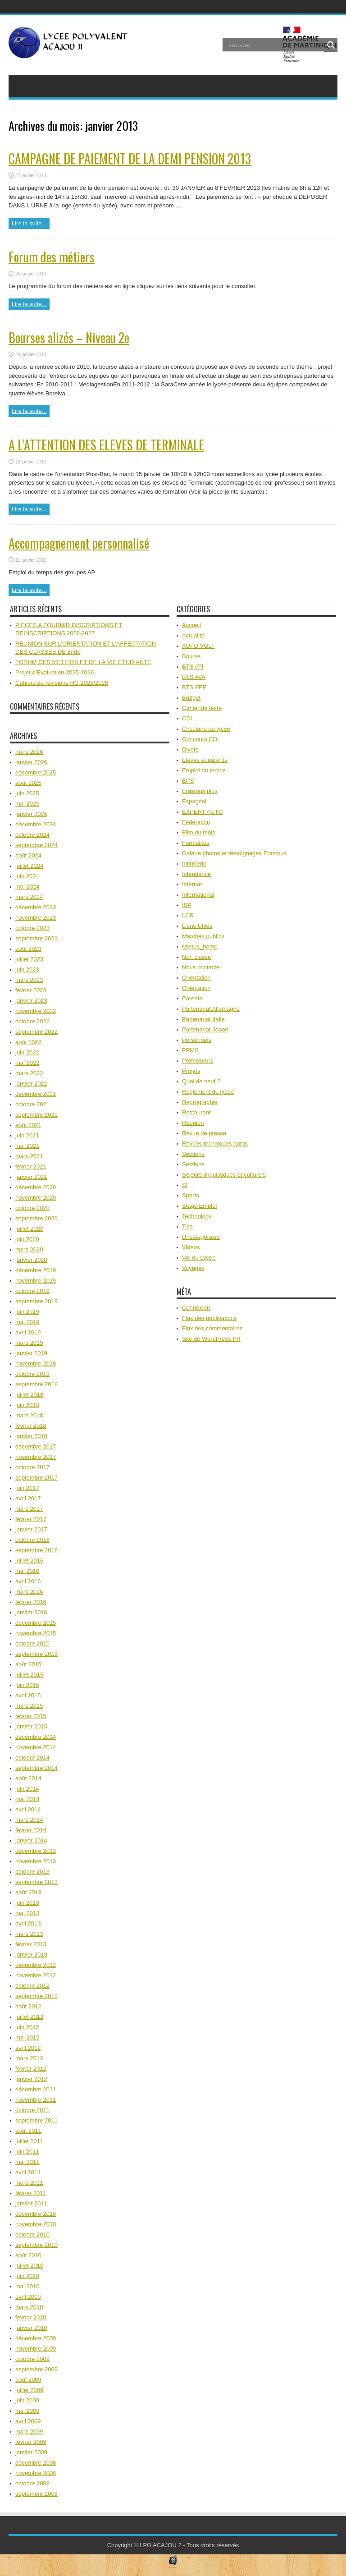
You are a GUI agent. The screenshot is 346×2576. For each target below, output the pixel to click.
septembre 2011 (36, 2120)
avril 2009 (28, 2421)
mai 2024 (27, 886)
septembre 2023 (36, 938)
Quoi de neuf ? (201, 1081)
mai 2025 (27, 803)
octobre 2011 (32, 2110)
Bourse (191, 656)
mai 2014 (27, 1799)
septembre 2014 (36, 1768)
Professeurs (197, 1060)
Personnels (196, 1039)
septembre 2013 (36, 1882)
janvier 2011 (31, 2203)
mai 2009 (27, 2410)
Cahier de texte (202, 708)
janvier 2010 (31, 2327)
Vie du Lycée (198, 1257)
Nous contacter (201, 967)
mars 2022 (29, 1073)
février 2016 (30, 1602)
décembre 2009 (35, 2338)
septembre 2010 (36, 2244)
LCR (188, 915)
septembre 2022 (36, 1031)
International (198, 894)
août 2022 (28, 1042)
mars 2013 (29, 1933)
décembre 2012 (35, 1965)
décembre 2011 (35, 2089)
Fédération (196, 822)
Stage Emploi (199, 1205)
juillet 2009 (29, 2390)
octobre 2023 (32, 928)
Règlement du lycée (208, 1091)
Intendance (196, 874)
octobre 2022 (32, 1021)
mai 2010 (27, 2286)
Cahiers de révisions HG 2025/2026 (61, 682)
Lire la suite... (29, 223)
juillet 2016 (29, 1560)
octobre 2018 (32, 1374)
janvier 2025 (31, 814)
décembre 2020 (35, 1187)
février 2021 (30, 1166)
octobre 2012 (32, 1985)
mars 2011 (29, 2182)
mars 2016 (29, 1591)
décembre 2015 (35, 1622)
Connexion (196, 1307)
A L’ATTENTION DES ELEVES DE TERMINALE (106, 444)
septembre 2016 (36, 1550)
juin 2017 (27, 1488)
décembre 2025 (35, 772)
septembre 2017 (36, 1477)
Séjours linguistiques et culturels (224, 1174)
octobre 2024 (32, 834)
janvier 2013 (31, 1954)
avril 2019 (28, 1332)
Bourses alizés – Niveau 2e (69, 337)
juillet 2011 (29, 2141)
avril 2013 (28, 1923)
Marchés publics (203, 936)
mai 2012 (27, 2037)
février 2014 (30, 1830)
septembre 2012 (36, 1996)
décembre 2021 (35, 1094)
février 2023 (30, 990)
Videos (191, 1247)
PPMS (190, 1050)
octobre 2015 (32, 1643)
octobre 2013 (32, 1871)
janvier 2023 (31, 1000)
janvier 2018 (31, 1436)
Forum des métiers (52, 257)
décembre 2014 (35, 1736)
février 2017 (30, 1519)
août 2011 (28, 2130)
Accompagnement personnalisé (79, 543)
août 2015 (28, 1664)
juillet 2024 (29, 865)
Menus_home (200, 946)
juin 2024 (27, 876)
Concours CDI (200, 739)
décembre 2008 (35, 2462)
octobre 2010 (32, 2234)
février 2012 (30, 2068)
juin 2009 (27, 2400)
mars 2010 (29, 2307)
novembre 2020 (35, 1197)
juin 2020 (27, 1239)
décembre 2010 (35, 2213)
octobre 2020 (32, 1208)
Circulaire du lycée (206, 728)
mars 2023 (29, 979)
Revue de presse (204, 1133)
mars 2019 (29, 1342)
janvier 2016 (31, 1612)
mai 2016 (27, 1571)
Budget (191, 697)
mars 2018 (29, 1415)
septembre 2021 (36, 1114)
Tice (187, 1226)
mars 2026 (29, 751)
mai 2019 (27, 1322)
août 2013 (28, 1892)
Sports (190, 1195)
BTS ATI (192, 666)
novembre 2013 (35, 1861)
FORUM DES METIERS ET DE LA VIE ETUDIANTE (83, 662)
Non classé (196, 956)
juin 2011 (27, 2151)
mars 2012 (29, 2058)
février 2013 (30, 1944)
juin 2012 (27, 2027)
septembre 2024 (36, 845)
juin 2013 (27, 1902)
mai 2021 (27, 1145)
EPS (188, 780)
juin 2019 (27, 1311)
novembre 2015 (35, 1633)
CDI (187, 718)
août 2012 (28, 2006)
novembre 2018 (35, 1363)
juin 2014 (27, 1788)
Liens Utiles (197, 925)
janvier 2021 (31, 1176)
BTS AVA (193, 677)
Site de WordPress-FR (211, 1338)
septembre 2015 (36, 1653)
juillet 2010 (29, 2265)
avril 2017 (28, 1498)
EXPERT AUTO (202, 811)
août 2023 (28, 948)
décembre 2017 (35, 1446)
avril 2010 (28, 2296)
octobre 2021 (32, 1104)
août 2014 (28, 1778)
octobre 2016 (32, 1539)
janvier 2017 (31, 1529)
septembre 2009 (36, 2369)
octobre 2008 (32, 2483)
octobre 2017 (32, 1467)
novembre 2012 (35, 1975)
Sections (193, 1153)
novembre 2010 (35, 2224)
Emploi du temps (204, 770)
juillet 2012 (29, 2016)
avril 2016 (28, 1581)
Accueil (191, 625)
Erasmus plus (200, 791)
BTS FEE (194, 687)
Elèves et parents (204, 759)
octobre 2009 (32, 2359)
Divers (190, 749)
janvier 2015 (31, 1726)
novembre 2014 (35, 1747)
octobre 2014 (32, 1757)
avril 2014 (28, 1809)
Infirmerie (194, 863)
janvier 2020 (31, 1259)
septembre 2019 (36, 1301)
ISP (186, 905)
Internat (192, 884)
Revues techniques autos (215, 1143)
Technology (197, 1216)
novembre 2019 (35, 1280)
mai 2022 (27, 1062)
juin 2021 (27, 1135)
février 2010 (30, 2317)
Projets (191, 1071)
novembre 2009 (35, 2348)
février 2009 (30, 2441)
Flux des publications (209, 1318)
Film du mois (198, 832)
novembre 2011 (35, 2099)
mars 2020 (29, 1249)
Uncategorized (201, 1236)
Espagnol (194, 801)
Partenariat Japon (205, 1029)
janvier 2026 (31, 762)
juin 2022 (27, 1052)
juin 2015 (27, 1685)
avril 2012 (28, 2047)
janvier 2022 (31, 1083)
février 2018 (30, 1425)
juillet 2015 (29, 1674)
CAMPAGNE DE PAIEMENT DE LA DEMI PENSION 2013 (130, 158)
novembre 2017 (35, 1456)
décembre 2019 (35, 1270)
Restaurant (196, 1112)
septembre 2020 (36, 1218)
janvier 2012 (31, 2079)
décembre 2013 (35, 1850)
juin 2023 (27, 969)
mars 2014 (29, 1819)
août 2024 (28, 855)
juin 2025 (27, 793)
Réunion (193, 1122)
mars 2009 (29, 2431)
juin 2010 (27, 2276)
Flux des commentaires (212, 1328)
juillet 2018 (29, 1394)
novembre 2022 (35, 1011)
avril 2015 (28, 1695)
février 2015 (30, 1716)
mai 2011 (27, 2162)
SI (184, 1185)
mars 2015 (29, 1705)
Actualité (193, 635)
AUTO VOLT (198, 645)
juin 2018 (27, 1405)
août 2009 (28, 2379)
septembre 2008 (36, 2493)
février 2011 (30, 2193)
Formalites (195, 842)
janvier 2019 (31, 1353)
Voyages (193, 1268)
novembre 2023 (35, 917)
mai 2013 (27, 1913)
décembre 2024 (35, 824)
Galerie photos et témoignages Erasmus (234, 853)
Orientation (196, 977)
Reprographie (200, 1102)
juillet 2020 (29, 1228)
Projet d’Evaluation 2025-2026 (54, 672)
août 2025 (28, 782)
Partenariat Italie (203, 1019)
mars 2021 (29, 1156)
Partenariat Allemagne (211, 1008)
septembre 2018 (36, 1384)
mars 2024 (29, 897)
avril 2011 (28, 2172)
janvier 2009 (31, 2452)
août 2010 (28, 2255)
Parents (192, 998)
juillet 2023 (29, 959)
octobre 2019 (32, 1291)
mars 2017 (29, 1508)
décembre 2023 (35, 907)
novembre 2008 (35, 2473)
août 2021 (28, 1125)
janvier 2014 (31, 1840)
